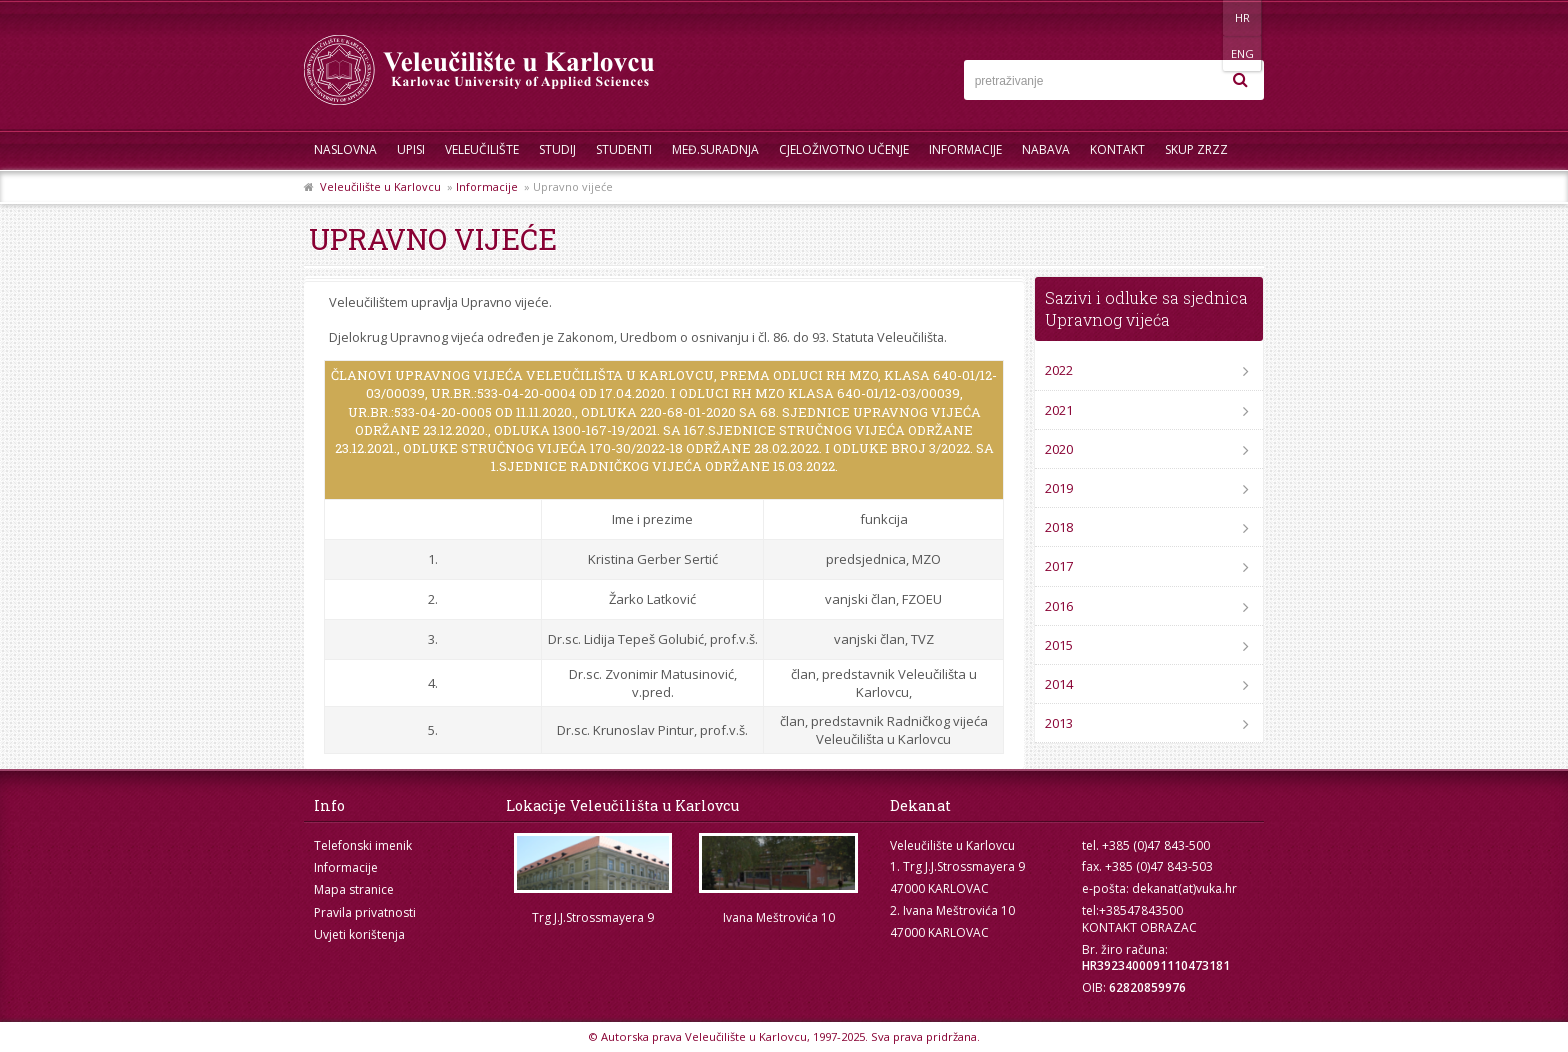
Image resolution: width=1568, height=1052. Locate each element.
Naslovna (345, 149)
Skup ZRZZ (1196, 149)
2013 (1059, 723)
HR (1202, 17)
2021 (1059, 410)
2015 (1059, 645)
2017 (1059, 566)
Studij (557, 149)
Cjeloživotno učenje (844, 149)
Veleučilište (482, 149)
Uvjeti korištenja (359, 934)
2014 (1059, 684)
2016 (1059, 606)
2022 (1059, 370)
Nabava (1046, 149)
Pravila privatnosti (365, 912)
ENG (1243, 17)
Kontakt (1117, 149)
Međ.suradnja (715, 149)
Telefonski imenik (363, 845)
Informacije (965, 149)
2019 (1059, 488)
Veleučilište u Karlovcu (380, 186)
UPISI (411, 149)
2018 (1059, 527)
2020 (1059, 449)
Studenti (624, 149)
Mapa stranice (354, 889)
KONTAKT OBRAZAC (1139, 927)
